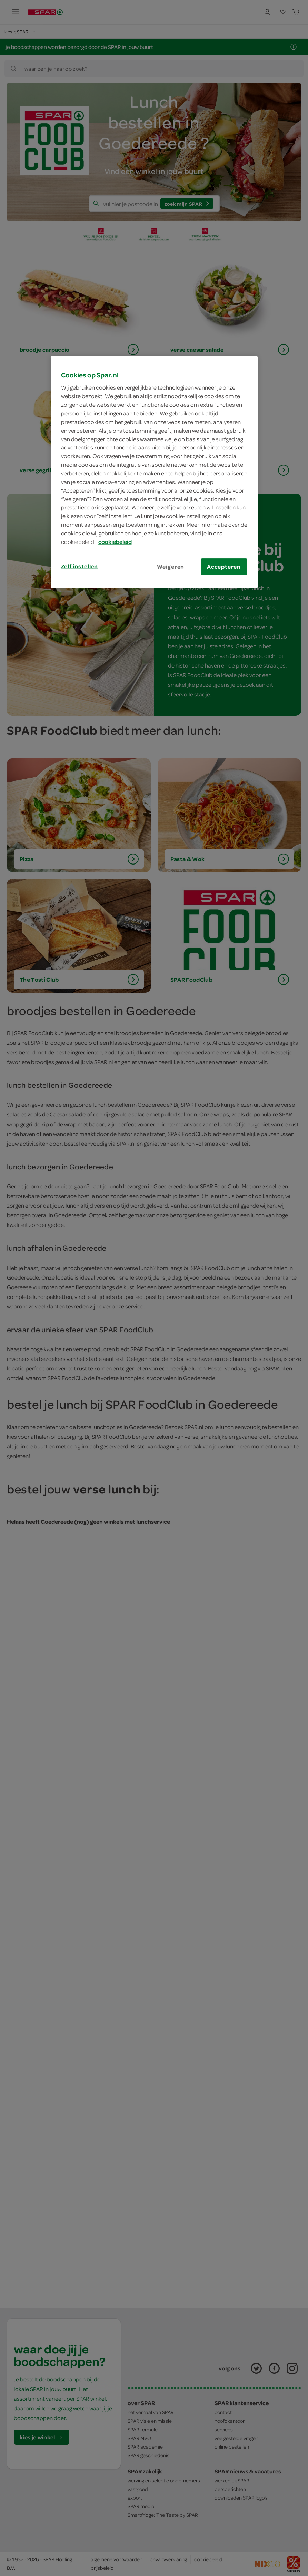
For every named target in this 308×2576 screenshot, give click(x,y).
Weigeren (171, 566)
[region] (154, 472)
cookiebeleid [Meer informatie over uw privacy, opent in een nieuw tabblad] (115, 542)
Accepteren (224, 566)
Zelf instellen (79, 566)
